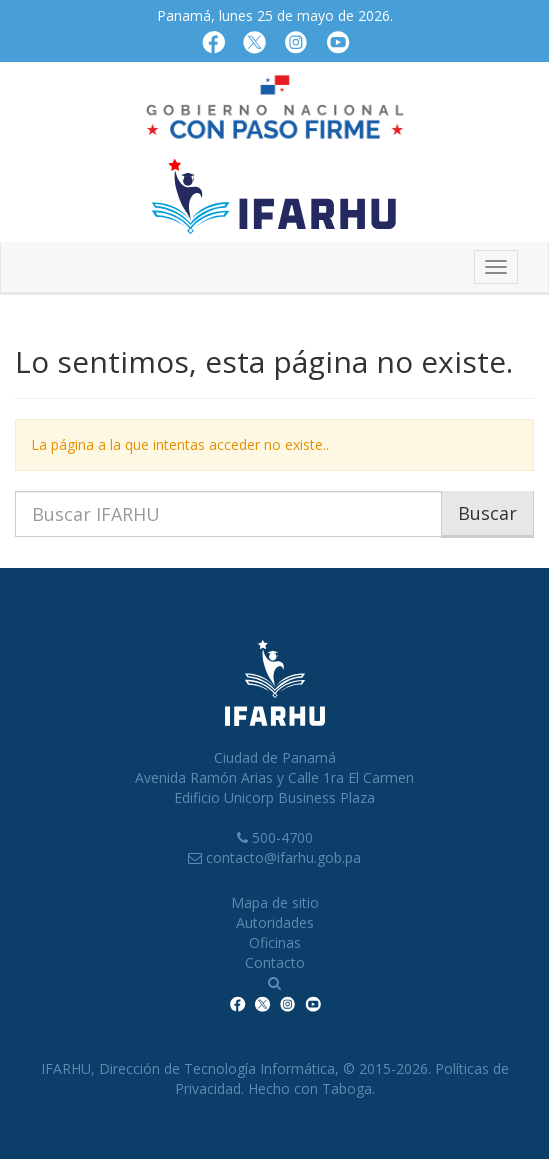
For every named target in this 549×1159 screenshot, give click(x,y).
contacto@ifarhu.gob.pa (283, 857)
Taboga (347, 1088)
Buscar (487, 513)
